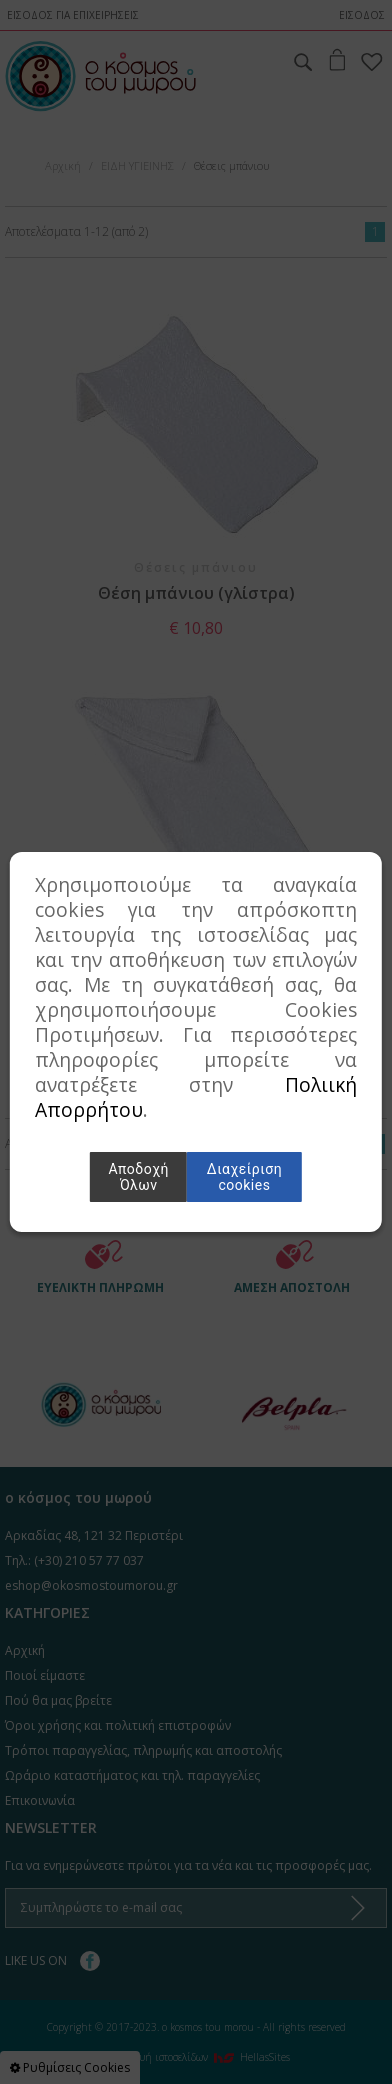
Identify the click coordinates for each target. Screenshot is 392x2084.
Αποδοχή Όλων (138, 1177)
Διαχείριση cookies (244, 1177)
